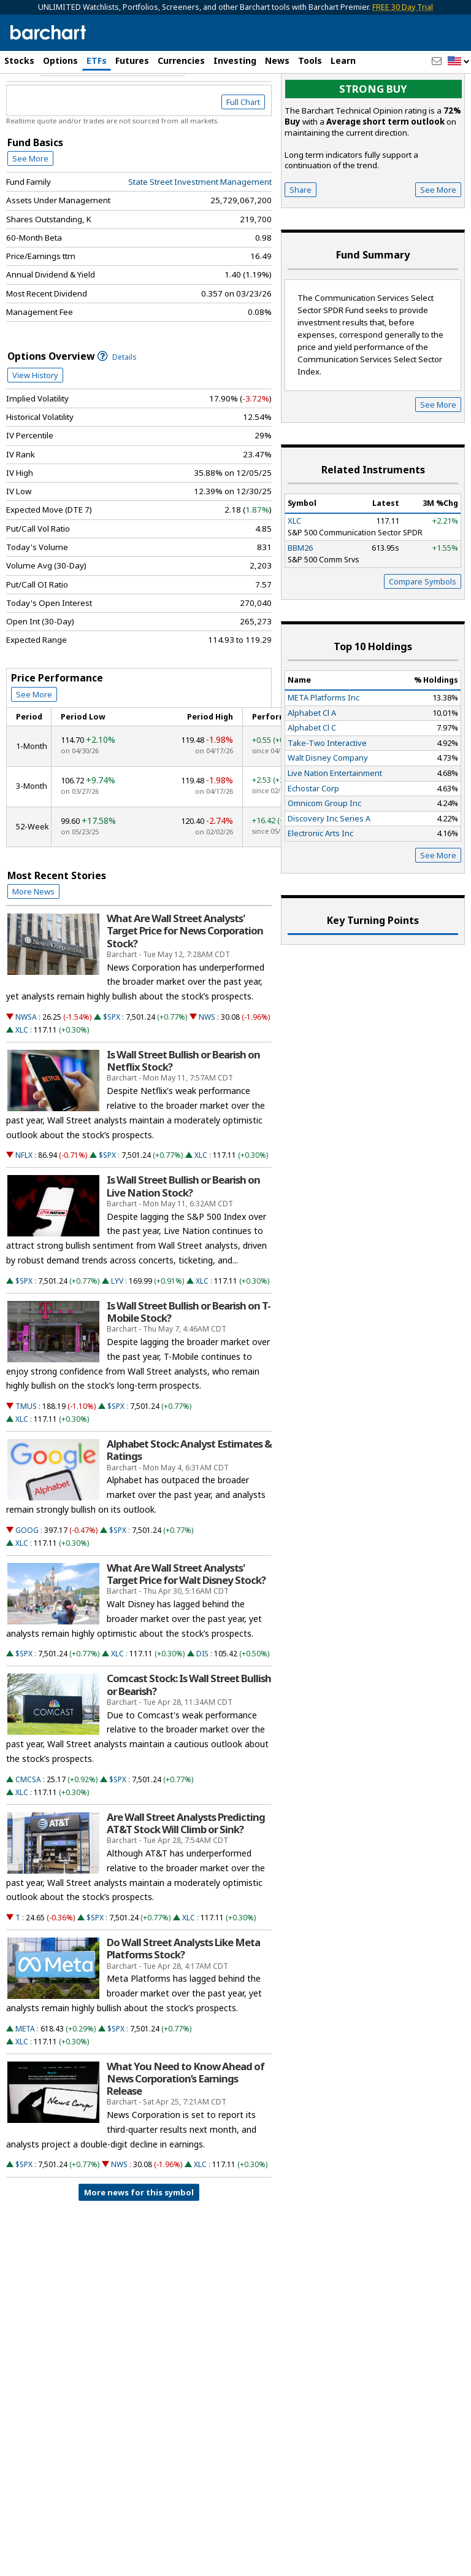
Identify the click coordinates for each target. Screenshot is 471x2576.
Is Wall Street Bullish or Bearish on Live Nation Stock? (183, 1239)
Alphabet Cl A (312, 764)
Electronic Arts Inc (320, 885)
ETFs (96, 60)
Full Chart (243, 154)
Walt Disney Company (328, 810)
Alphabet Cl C (312, 780)
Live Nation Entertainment (335, 825)
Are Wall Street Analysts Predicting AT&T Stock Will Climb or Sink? (186, 1875)
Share (300, 241)
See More (30, 210)
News (277, 60)
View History (35, 427)
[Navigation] (112, 119)
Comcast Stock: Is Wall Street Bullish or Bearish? (189, 1737)
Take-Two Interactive (327, 795)
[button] (458, 61)
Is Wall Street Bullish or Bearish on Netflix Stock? (183, 1113)
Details (117, 409)
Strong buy (373, 141)
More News (33, 944)
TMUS (26, 1458)
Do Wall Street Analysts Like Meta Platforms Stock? (183, 2001)
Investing (234, 60)
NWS (207, 1069)
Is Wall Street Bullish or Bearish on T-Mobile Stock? (188, 1364)
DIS (202, 1706)
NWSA (26, 1069)
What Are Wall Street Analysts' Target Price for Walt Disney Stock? (186, 1626)
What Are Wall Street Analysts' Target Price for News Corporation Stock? (185, 983)
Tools (310, 60)
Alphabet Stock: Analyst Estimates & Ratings (189, 1503)
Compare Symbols (422, 633)
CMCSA (28, 1831)
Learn (343, 60)
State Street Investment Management (200, 233)
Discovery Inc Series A (329, 870)
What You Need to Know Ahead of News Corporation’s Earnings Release (185, 2130)
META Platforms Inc (323, 749)
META (25, 2081)
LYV (117, 1333)
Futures (132, 60)
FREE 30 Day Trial (402, 7)
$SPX (111, 1069)
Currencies (181, 60)
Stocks (19, 60)
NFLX (24, 1208)
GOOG (27, 1582)
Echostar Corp (313, 840)
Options (60, 60)
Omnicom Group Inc (324, 855)
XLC (21, 1082)
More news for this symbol (139, 2244)
